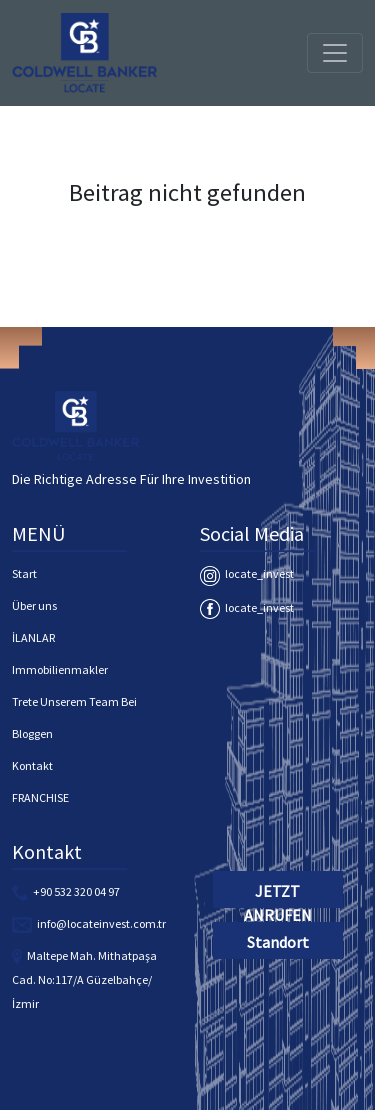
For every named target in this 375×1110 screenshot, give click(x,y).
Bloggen (32, 733)
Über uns (34, 605)
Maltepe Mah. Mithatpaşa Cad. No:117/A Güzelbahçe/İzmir (84, 979)
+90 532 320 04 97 (76, 891)
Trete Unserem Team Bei (74, 701)
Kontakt (32, 765)
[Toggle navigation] (335, 53)
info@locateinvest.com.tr (101, 923)
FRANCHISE (40, 797)
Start (24, 573)
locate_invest (247, 573)
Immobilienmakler (60, 669)
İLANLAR (33, 637)
